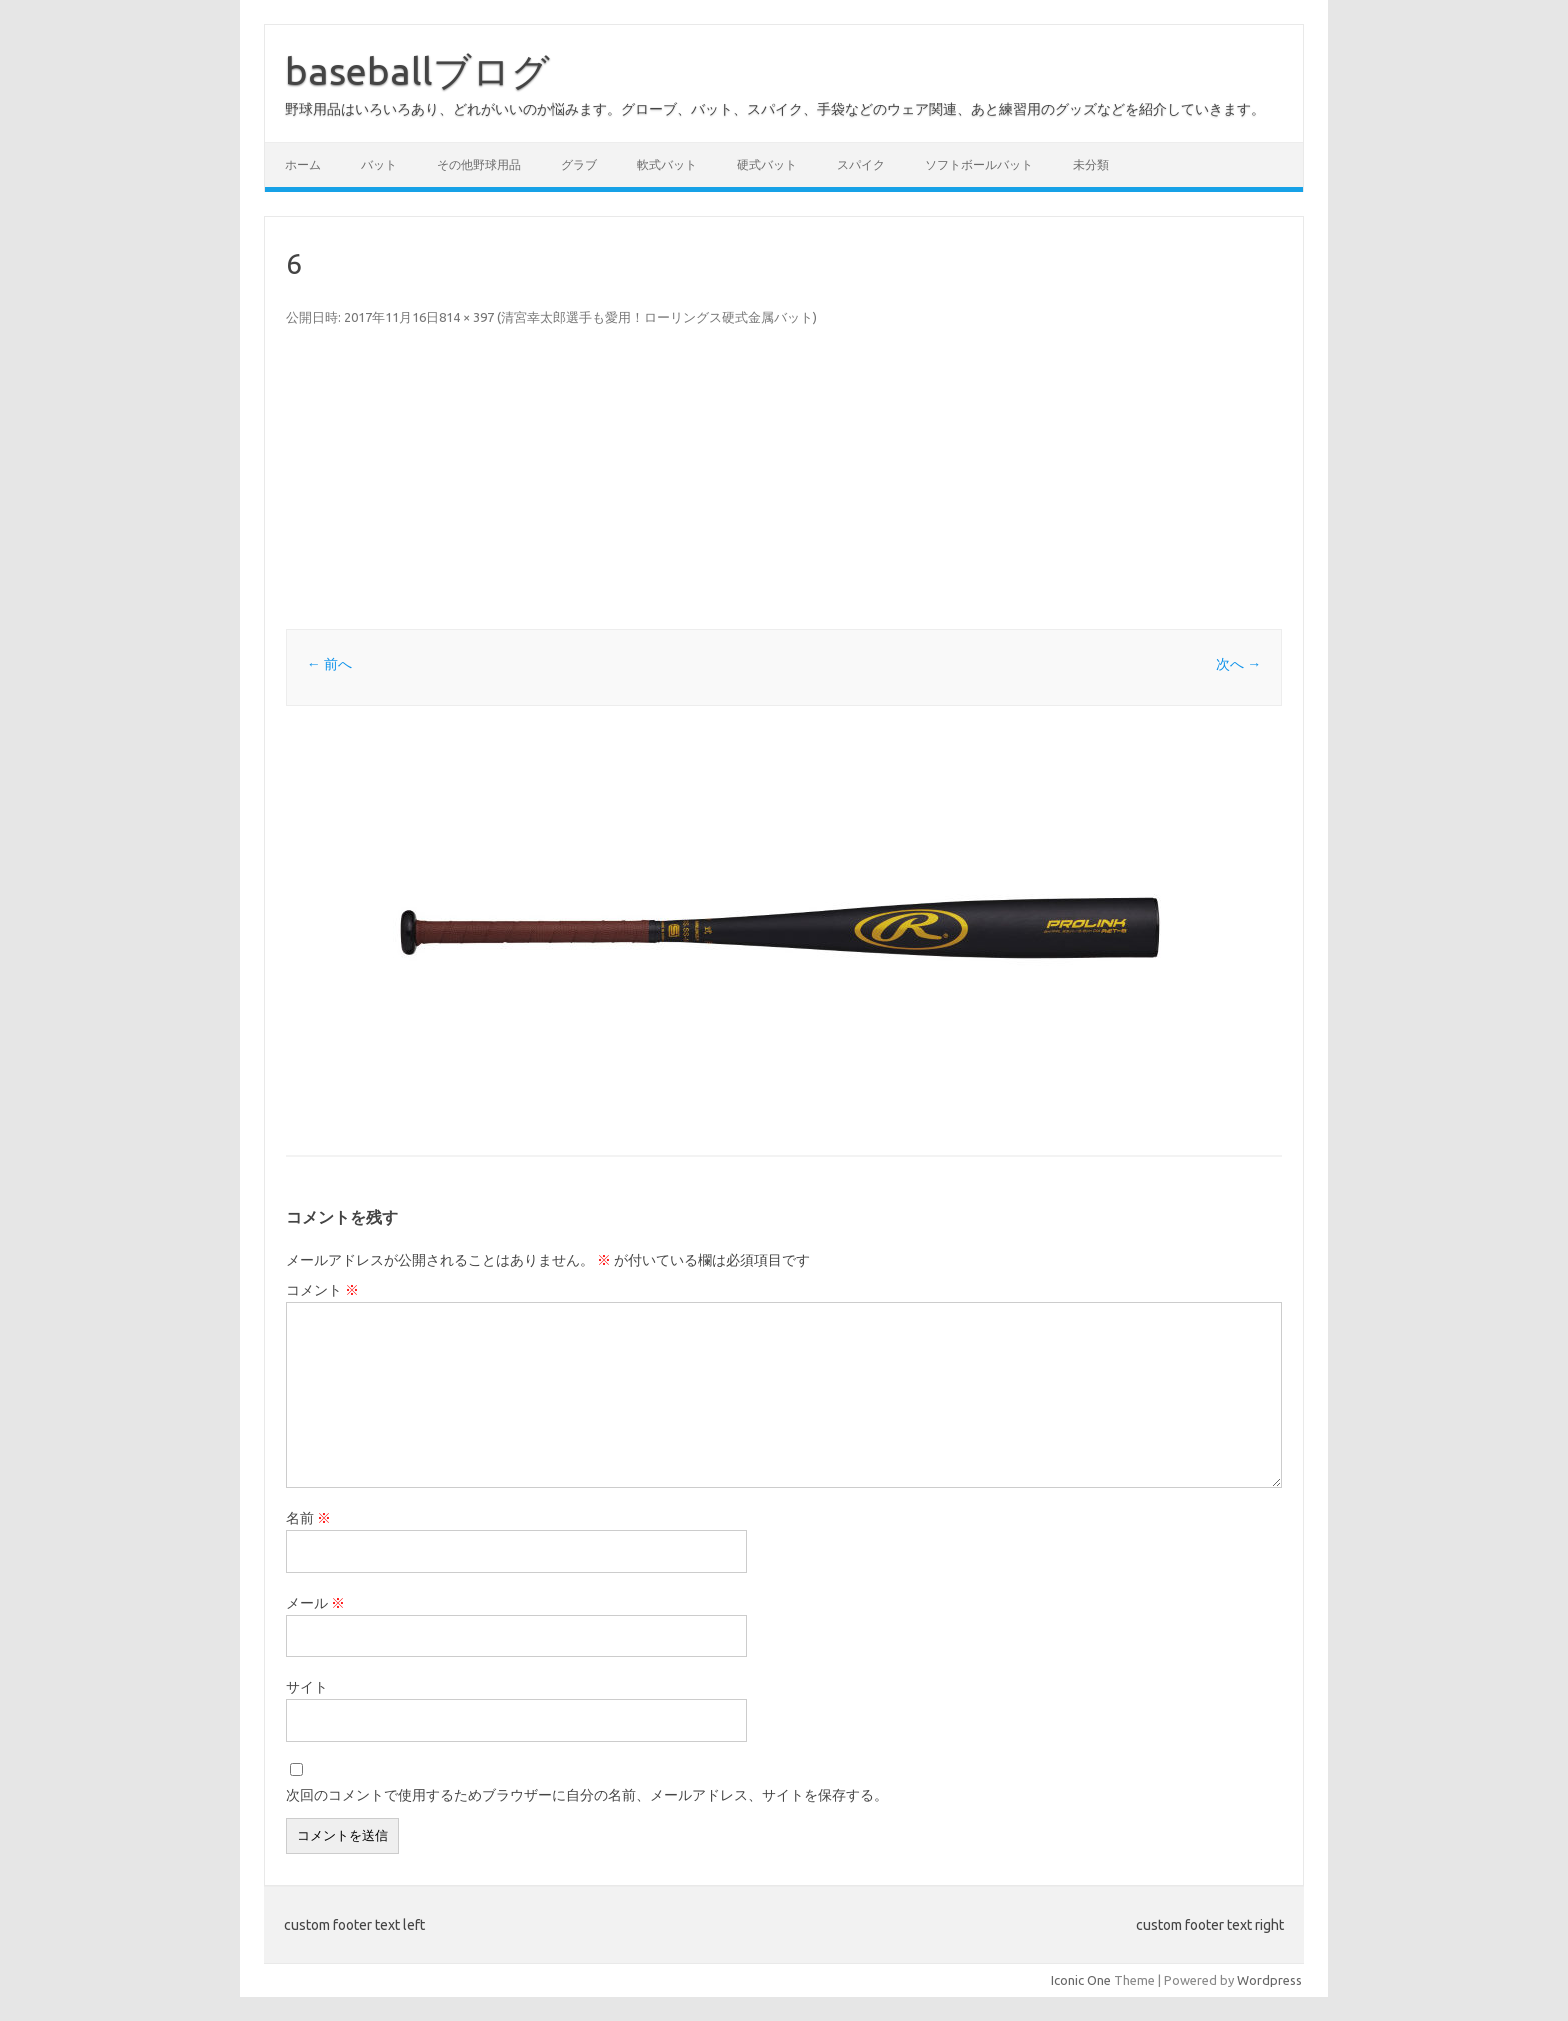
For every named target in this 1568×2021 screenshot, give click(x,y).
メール (315, 1603)
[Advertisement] (886, 479)
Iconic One (1081, 1980)
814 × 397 (466, 317)
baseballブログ (417, 71)
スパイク (861, 164)
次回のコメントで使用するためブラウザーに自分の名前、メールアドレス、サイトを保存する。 (587, 1795)
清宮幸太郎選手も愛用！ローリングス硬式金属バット (657, 317)
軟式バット (667, 164)
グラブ (579, 164)
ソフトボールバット (979, 164)
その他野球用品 (479, 164)
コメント (322, 1290)
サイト (307, 1687)
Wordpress (1269, 1980)
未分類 (1091, 164)
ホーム (303, 164)
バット (379, 164)
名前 (308, 1518)
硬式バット (767, 164)
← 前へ (329, 664)
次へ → (1238, 664)
